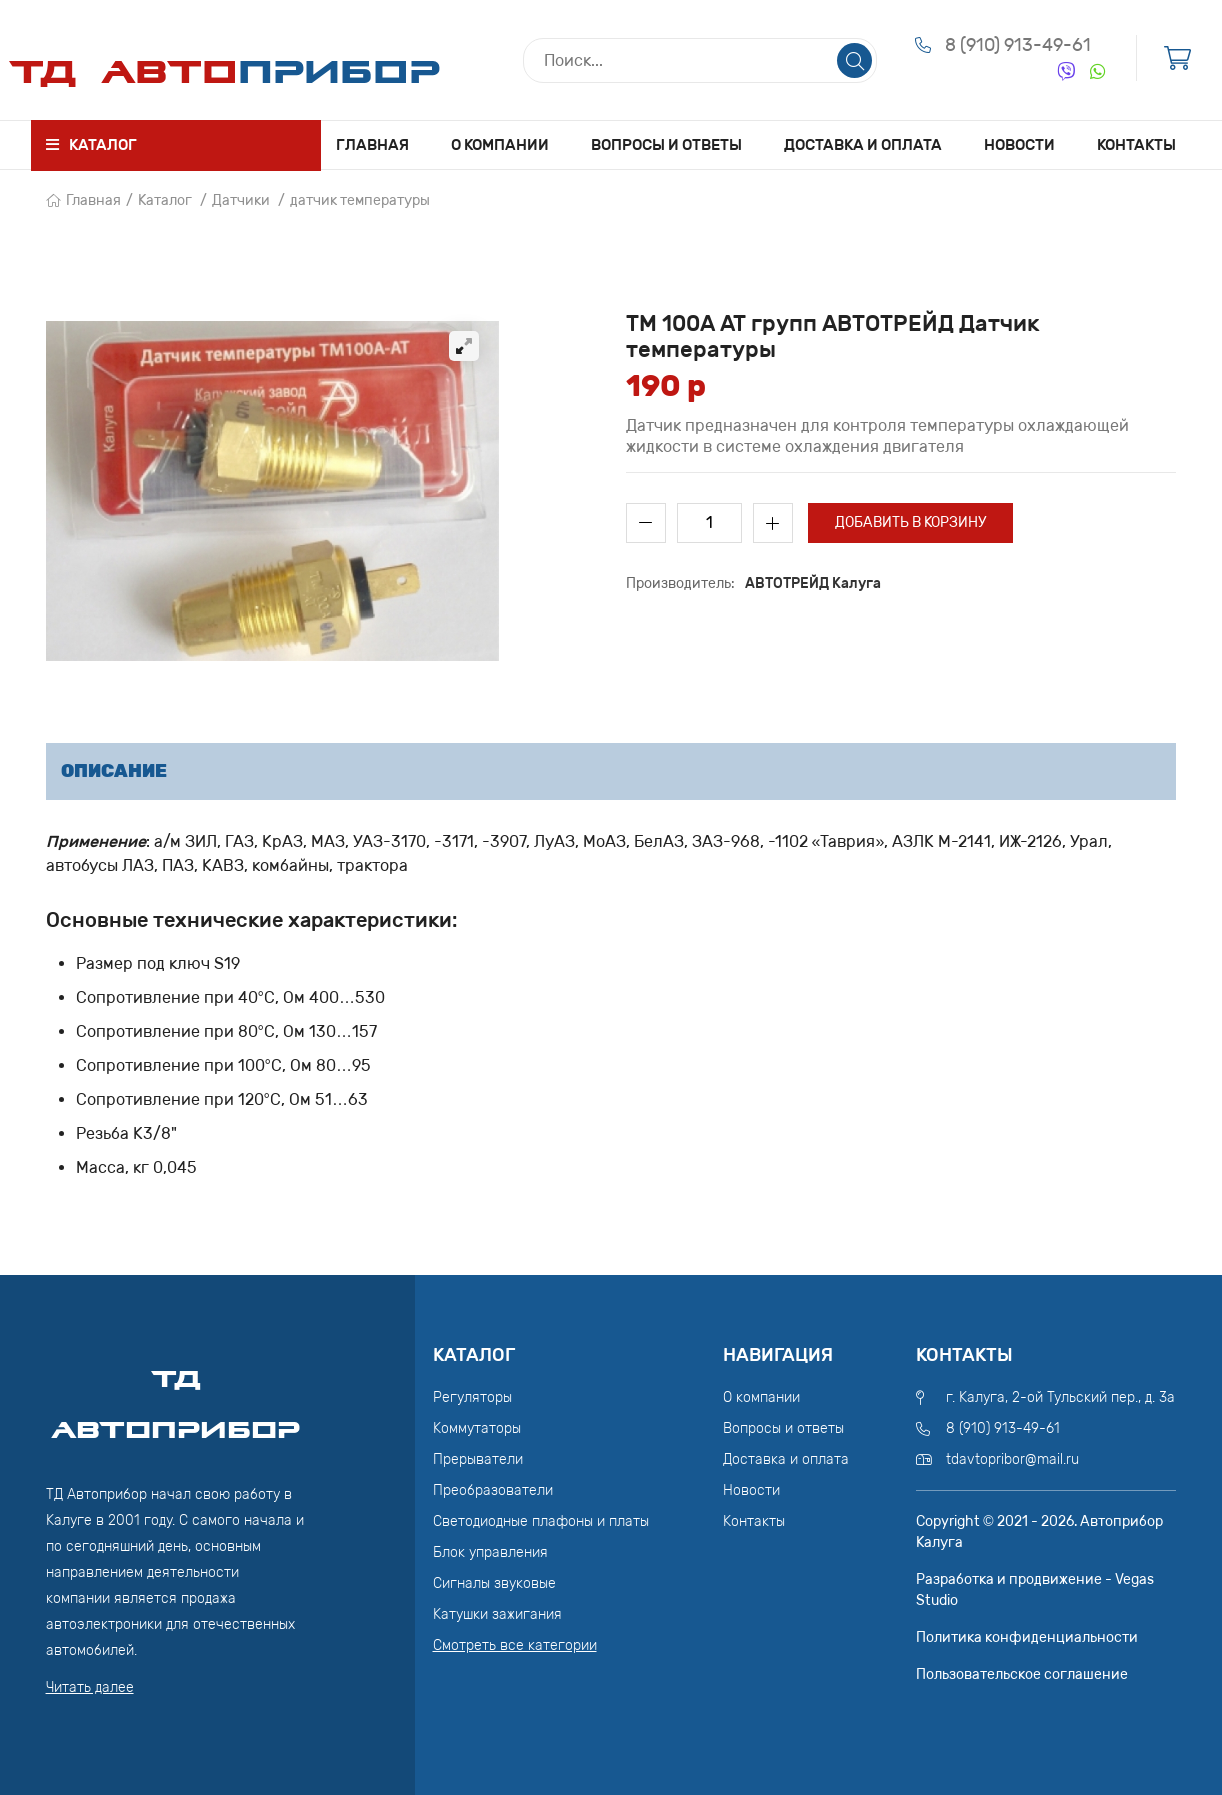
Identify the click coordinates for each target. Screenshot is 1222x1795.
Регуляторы (472, 1397)
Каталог (165, 200)
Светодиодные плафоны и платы (541, 1521)
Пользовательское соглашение (1022, 1674)
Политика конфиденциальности (1027, 1637)
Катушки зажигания (497, 1614)
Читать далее (90, 1687)
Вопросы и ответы (666, 145)
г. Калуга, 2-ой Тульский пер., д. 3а (1060, 1397)
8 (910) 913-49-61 (1018, 45)
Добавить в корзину (910, 522)
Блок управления (490, 1552)
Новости (1019, 145)
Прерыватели (478, 1459)
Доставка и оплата (863, 145)
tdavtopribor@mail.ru (1012, 1459)
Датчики (241, 200)
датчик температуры (360, 200)
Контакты (1136, 145)
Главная (372, 145)
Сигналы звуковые (494, 1583)
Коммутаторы (477, 1428)
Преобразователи (493, 1490)
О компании (500, 145)
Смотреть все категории (515, 1645)
